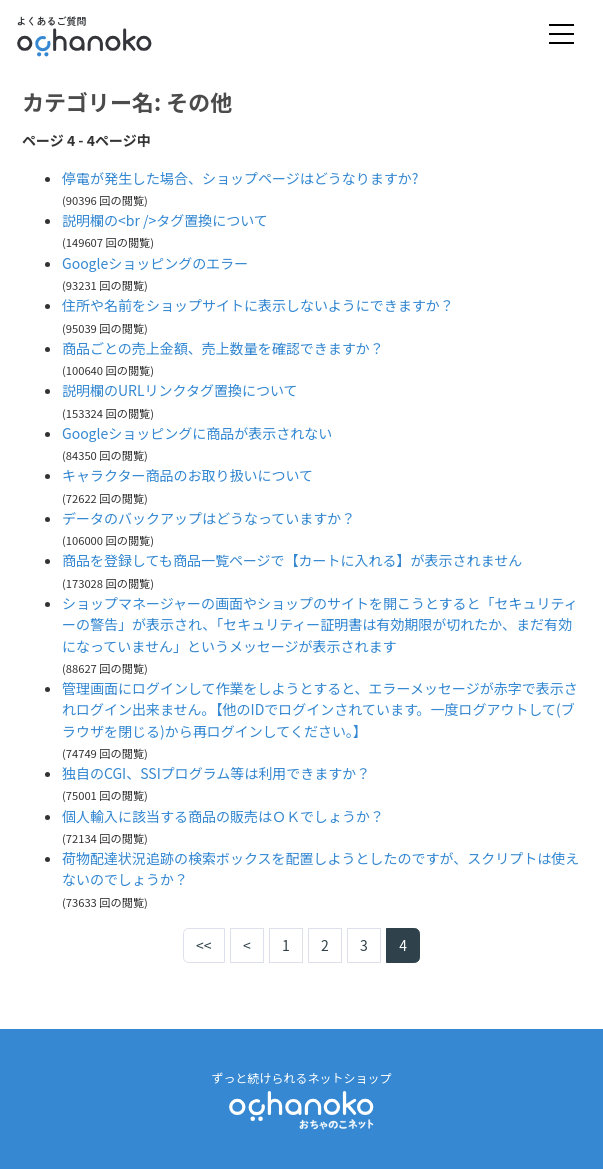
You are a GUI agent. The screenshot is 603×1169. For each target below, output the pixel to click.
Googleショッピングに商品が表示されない (197, 433)
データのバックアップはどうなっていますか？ (208, 518)
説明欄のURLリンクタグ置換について (180, 390)
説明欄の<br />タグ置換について (165, 220)
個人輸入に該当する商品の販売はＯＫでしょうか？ (223, 816)
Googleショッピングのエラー (155, 263)
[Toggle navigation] (561, 35)
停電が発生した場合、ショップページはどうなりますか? (240, 178)
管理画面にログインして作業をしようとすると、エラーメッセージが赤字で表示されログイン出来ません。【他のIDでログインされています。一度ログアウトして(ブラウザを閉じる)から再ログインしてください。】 (320, 709)
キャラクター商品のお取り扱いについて (187, 475)
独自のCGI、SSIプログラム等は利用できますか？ (216, 773)
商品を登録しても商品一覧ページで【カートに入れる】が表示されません (292, 560)
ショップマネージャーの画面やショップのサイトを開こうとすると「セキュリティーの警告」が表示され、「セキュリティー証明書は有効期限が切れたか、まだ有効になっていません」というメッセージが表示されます (320, 624)
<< (204, 945)
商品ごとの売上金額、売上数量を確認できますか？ (223, 348)
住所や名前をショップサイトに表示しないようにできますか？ (258, 305)
